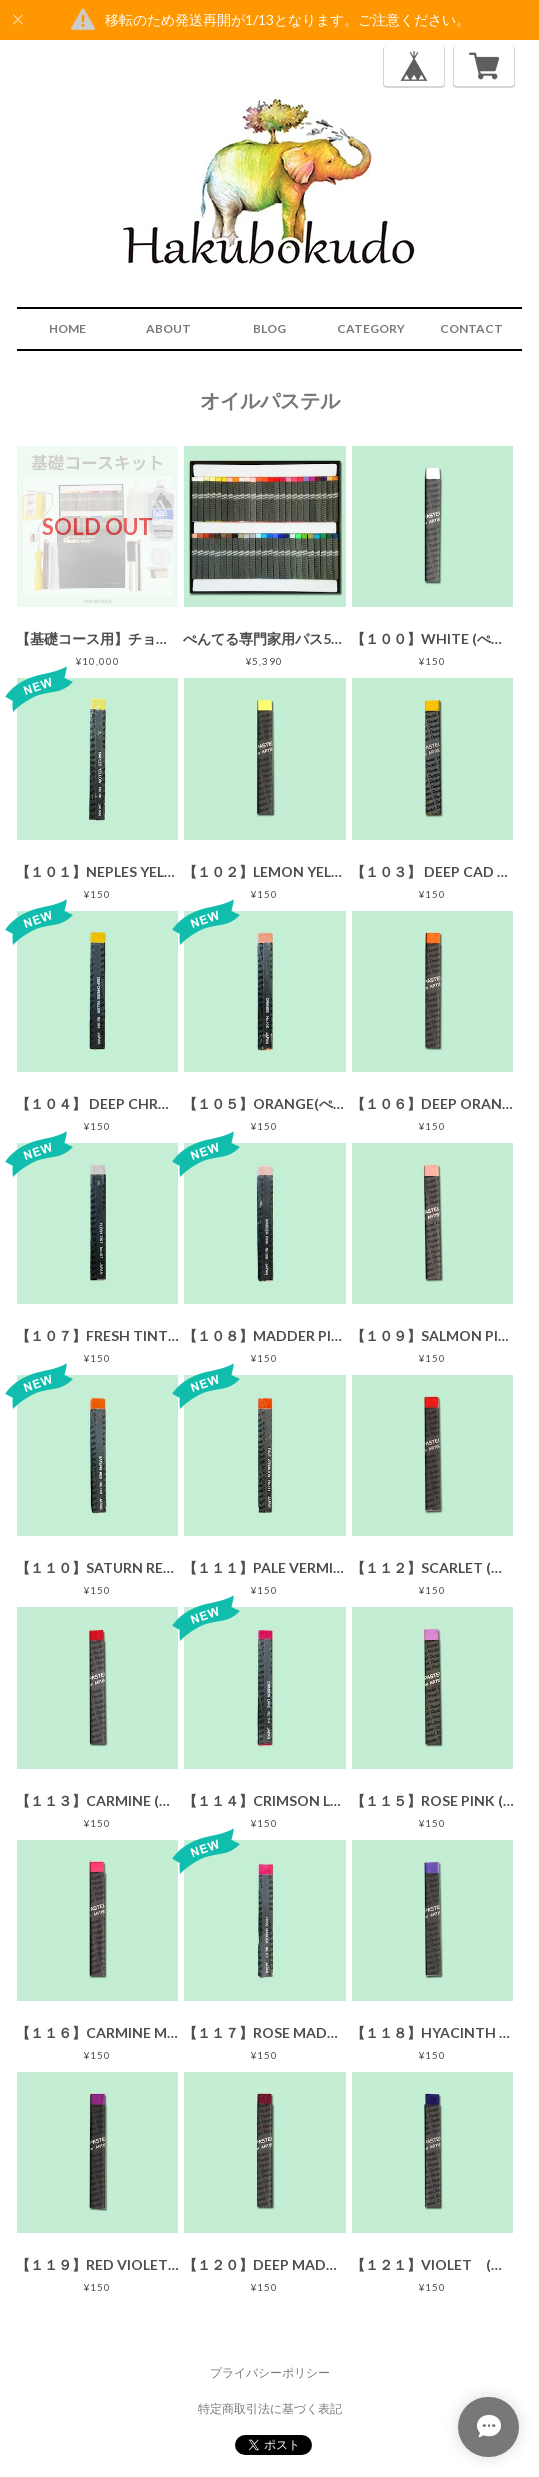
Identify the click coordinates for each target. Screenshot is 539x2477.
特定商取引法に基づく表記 (270, 2408)
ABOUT (168, 328)
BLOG (269, 328)
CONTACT (471, 328)
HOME (67, 328)
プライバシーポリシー (270, 2372)
